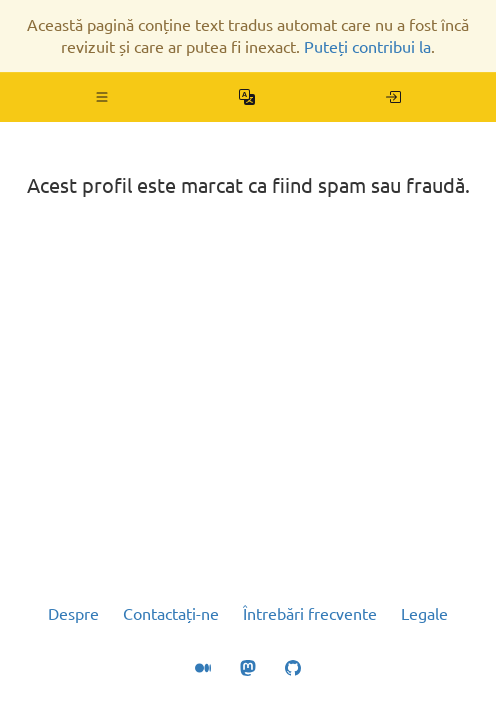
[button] (102, 97)
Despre (73, 614)
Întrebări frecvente (310, 614)
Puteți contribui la (367, 47)
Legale (424, 614)
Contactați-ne (171, 614)
